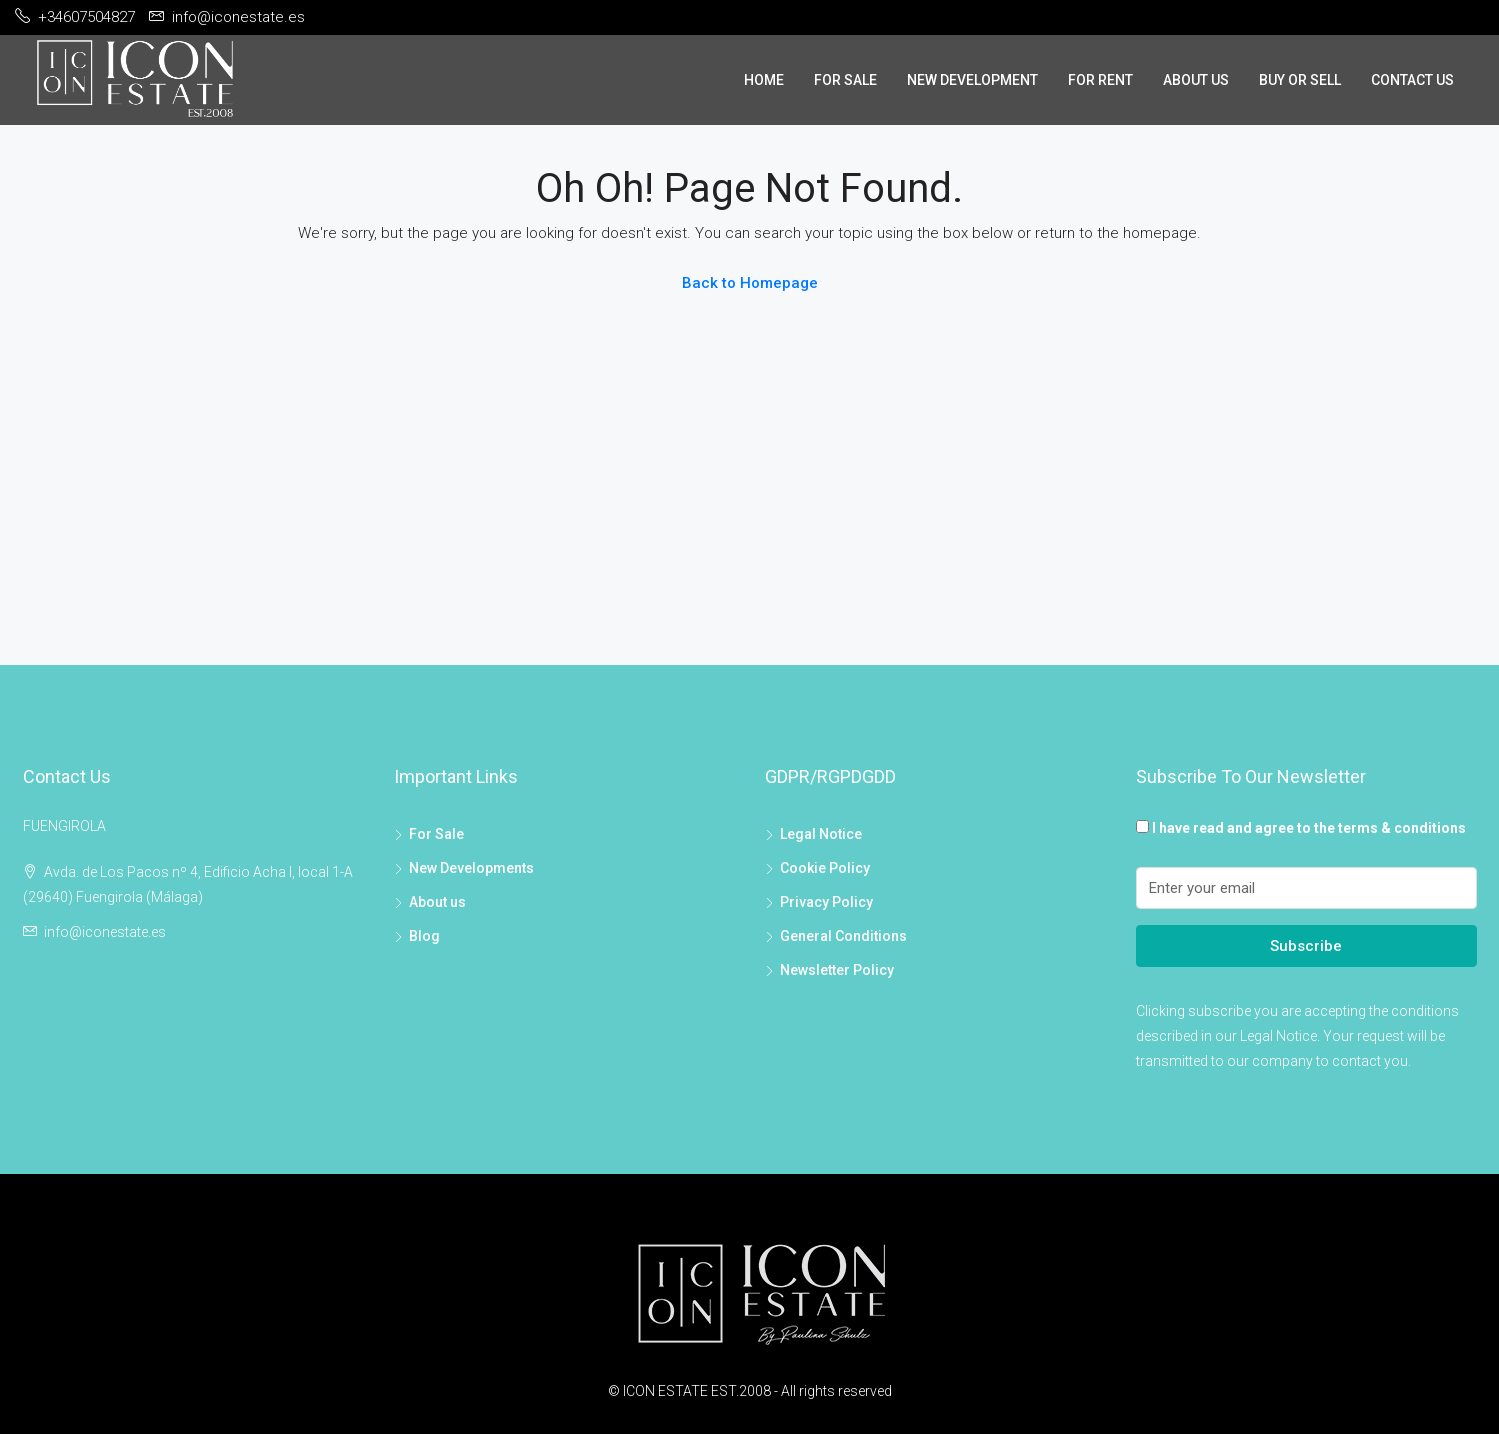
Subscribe (1306, 946)
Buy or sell (1300, 80)
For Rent (1100, 80)
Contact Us (1412, 80)
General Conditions (843, 936)
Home (764, 80)
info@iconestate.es (105, 932)
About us (437, 902)
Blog (424, 936)
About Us (1196, 80)
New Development (972, 80)
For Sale (845, 80)
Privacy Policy (826, 902)
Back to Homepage (750, 283)
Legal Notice (821, 834)
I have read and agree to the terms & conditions (1309, 828)
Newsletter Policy (837, 970)
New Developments (471, 868)
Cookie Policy (825, 868)
